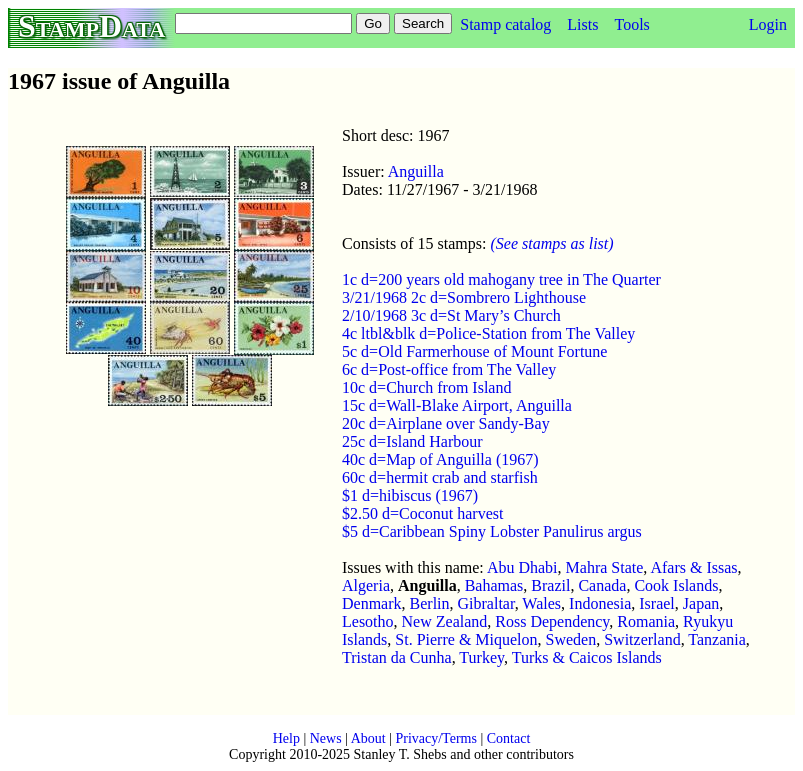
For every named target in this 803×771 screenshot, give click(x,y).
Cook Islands (676, 585)
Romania (646, 621)
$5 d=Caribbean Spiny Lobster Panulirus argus (492, 531)
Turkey (481, 657)
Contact (509, 738)
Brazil (550, 585)
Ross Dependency (552, 621)
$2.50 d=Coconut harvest (422, 513)
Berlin (430, 603)
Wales (541, 603)
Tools (631, 24)
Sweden (571, 639)
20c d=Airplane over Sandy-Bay (446, 423)
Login (768, 24)
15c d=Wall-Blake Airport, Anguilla (457, 405)
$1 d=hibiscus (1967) (410, 495)
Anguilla (416, 171)
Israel (657, 603)
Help (286, 738)
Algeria (366, 585)
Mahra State (605, 567)
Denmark (372, 603)
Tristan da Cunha (397, 657)
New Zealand (445, 621)
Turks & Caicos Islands (587, 657)
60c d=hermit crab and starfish (440, 477)
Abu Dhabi (522, 567)
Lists (582, 24)
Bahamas (494, 585)
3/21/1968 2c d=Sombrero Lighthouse (464, 297)
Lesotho (368, 621)
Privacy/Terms (435, 738)
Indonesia (600, 603)
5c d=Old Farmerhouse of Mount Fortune (474, 351)
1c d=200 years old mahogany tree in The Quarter (501, 279)
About (368, 738)
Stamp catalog (505, 24)
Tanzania (717, 639)
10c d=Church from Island (426, 387)
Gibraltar (486, 603)
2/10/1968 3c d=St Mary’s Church (451, 315)
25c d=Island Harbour (412, 441)
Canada (602, 585)
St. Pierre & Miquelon (466, 639)
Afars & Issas (693, 567)
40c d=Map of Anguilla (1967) (440, 459)
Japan (701, 603)
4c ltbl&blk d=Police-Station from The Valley (488, 333)
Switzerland (642, 639)
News (326, 738)
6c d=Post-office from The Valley (449, 369)
